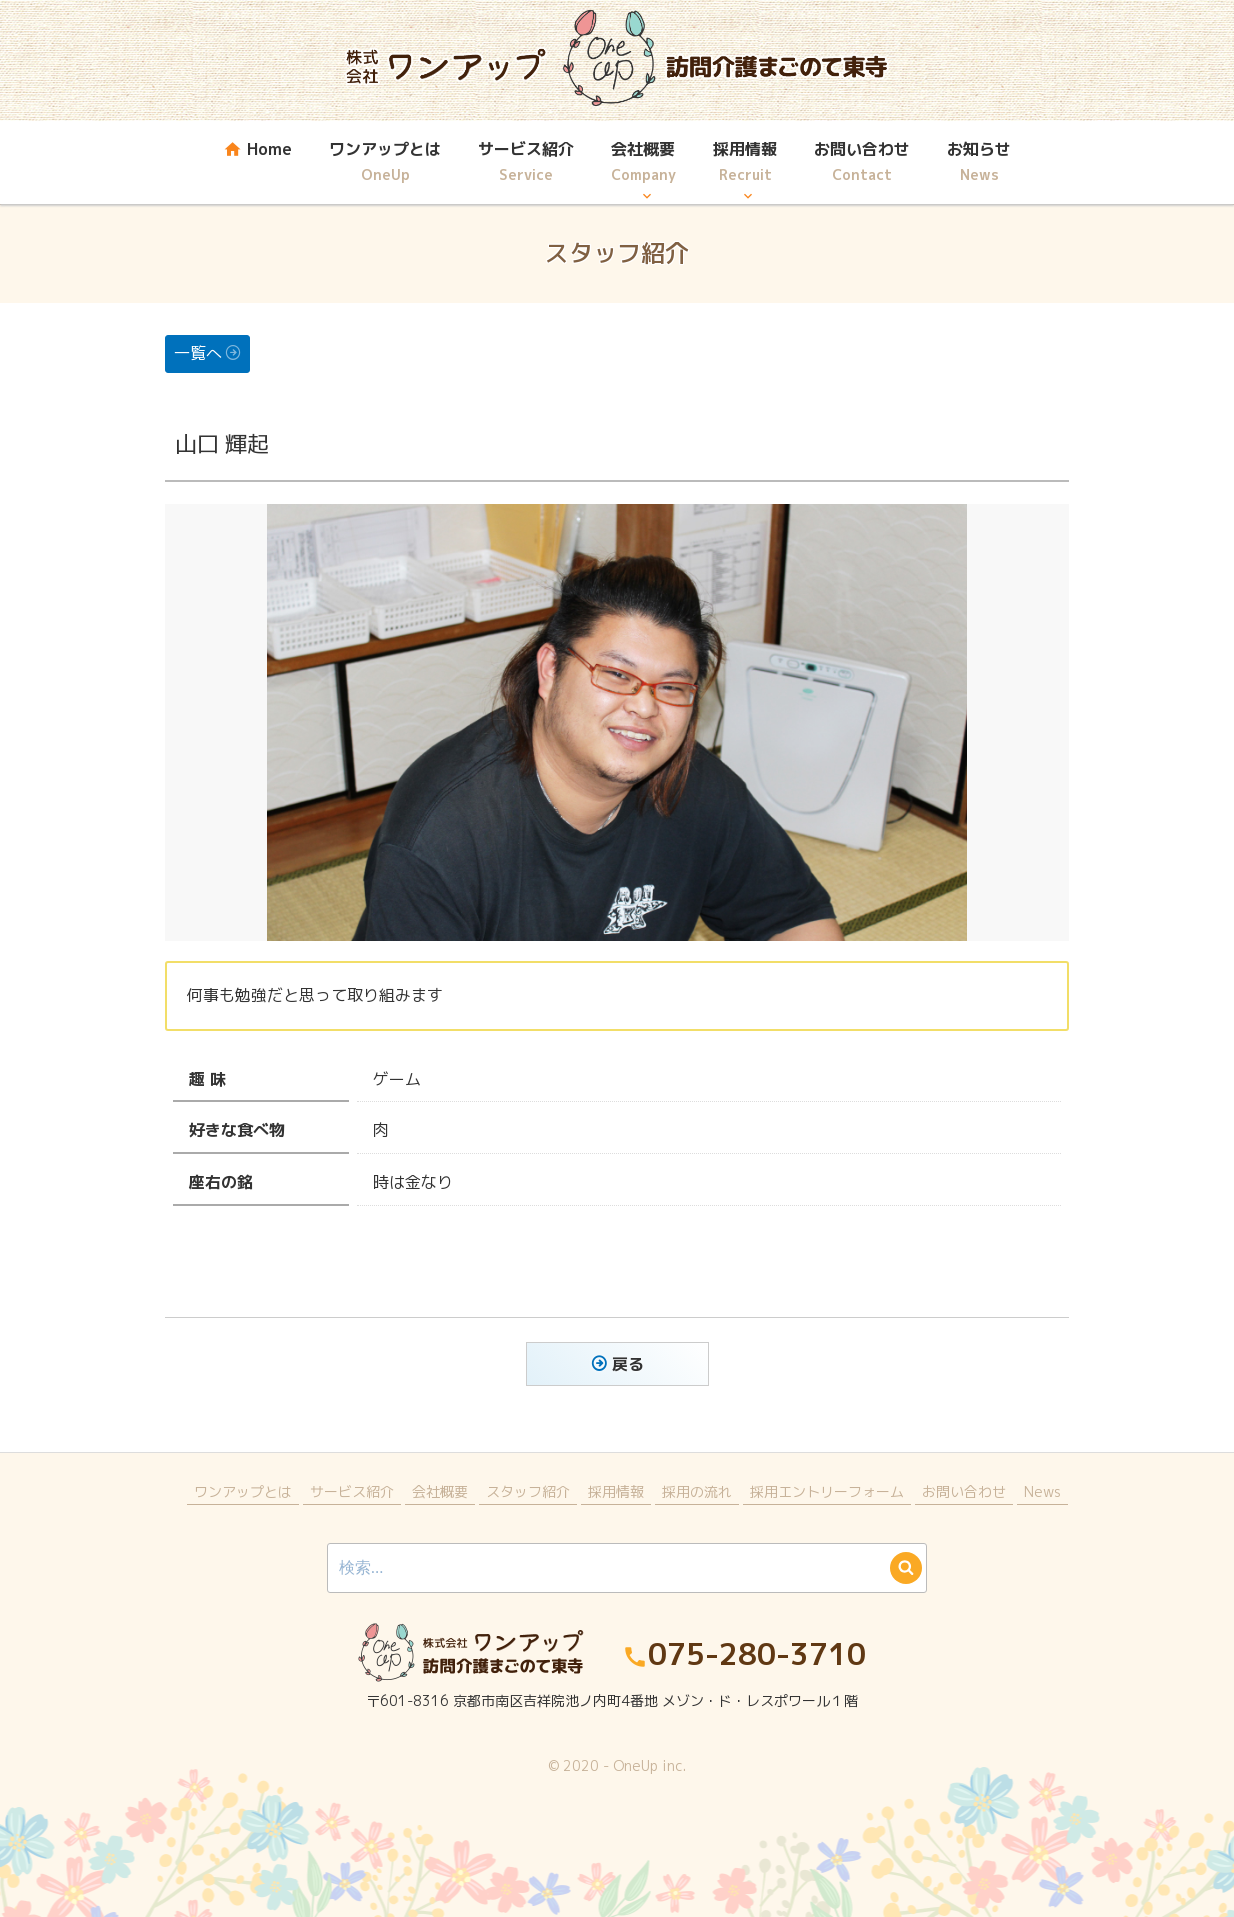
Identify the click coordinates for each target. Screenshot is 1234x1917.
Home (257, 163)
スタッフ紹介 (528, 1491)
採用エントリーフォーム (827, 1491)
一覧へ (198, 353)
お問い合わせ (862, 163)
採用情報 (745, 163)
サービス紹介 (526, 163)
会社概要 (643, 163)
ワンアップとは (385, 163)
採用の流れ (697, 1491)
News (1042, 1491)
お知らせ (979, 163)
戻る (628, 1364)
